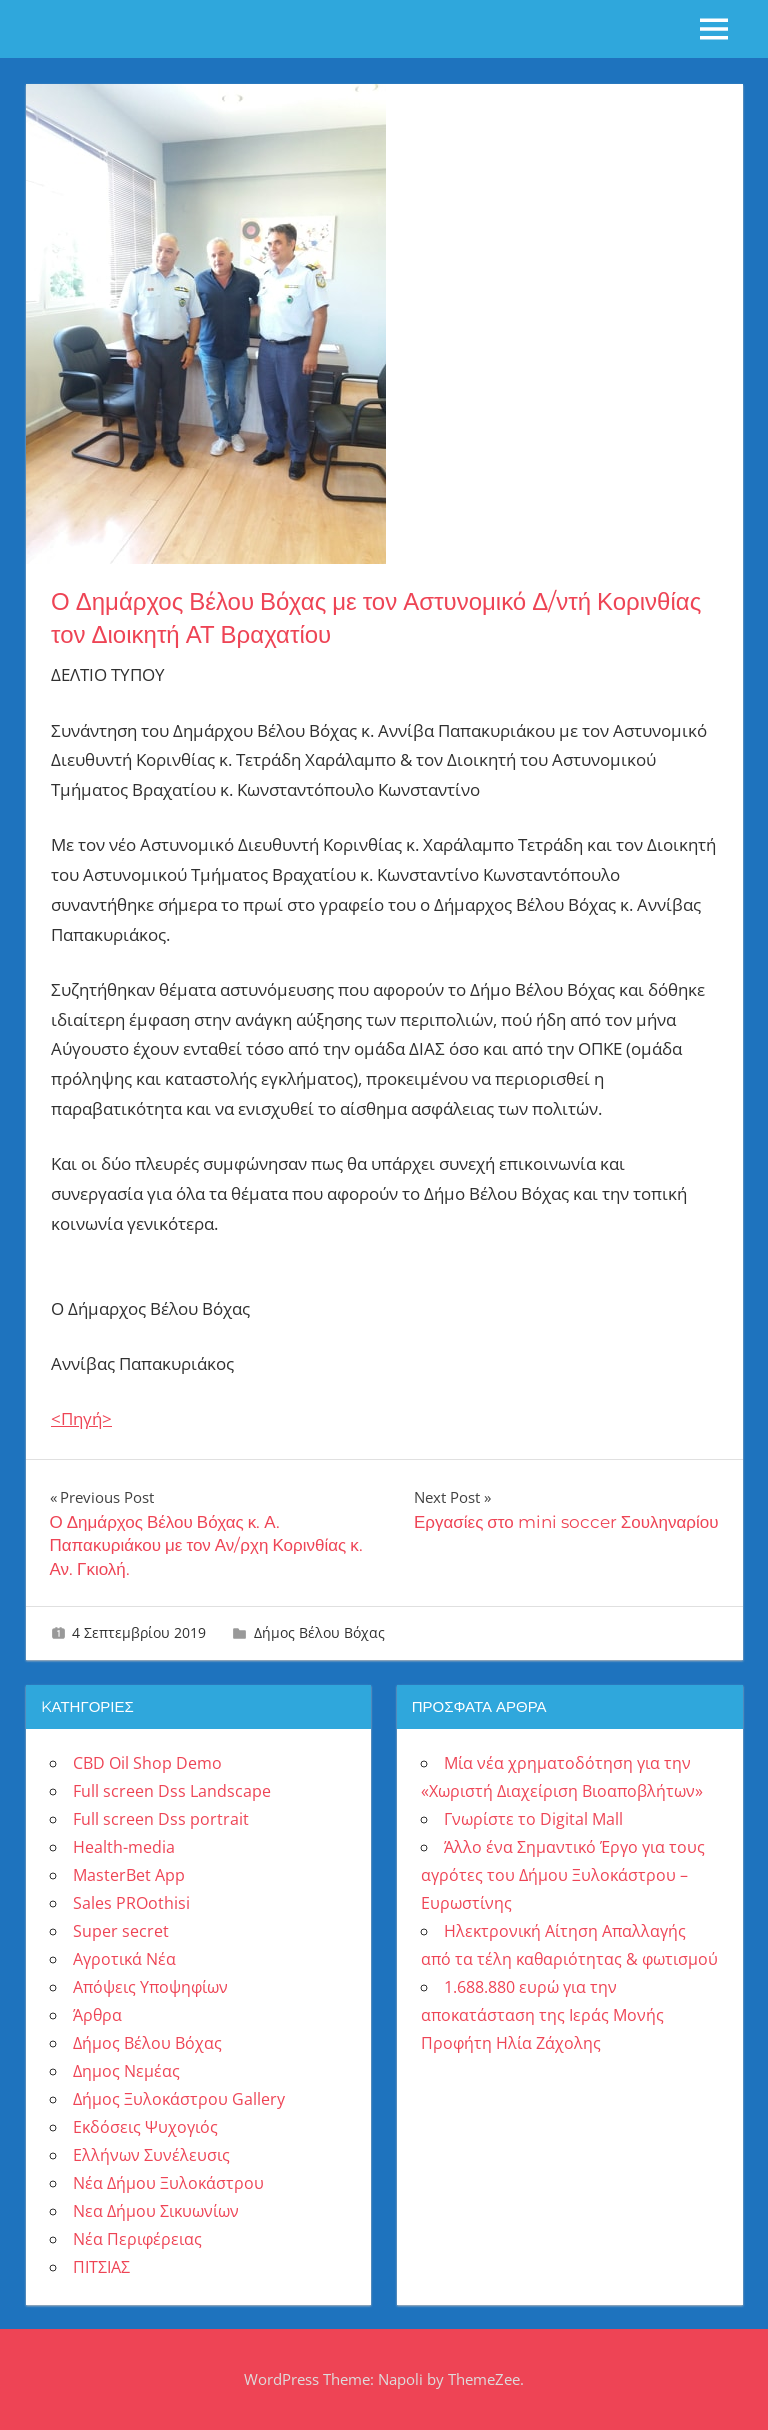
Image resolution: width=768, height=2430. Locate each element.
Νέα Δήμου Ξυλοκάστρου (168, 2183)
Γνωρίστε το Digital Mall (533, 1819)
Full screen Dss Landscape (172, 1791)
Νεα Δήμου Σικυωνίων (156, 2211)
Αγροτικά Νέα (124, 1959)
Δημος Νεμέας (126, 2071)
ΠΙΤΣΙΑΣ (101, 2267)
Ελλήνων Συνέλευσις (151, 2155)
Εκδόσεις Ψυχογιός (145, 2127)
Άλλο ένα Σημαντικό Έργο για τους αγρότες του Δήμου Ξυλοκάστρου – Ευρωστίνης (563, 1875)
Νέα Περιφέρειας (137, 2239)
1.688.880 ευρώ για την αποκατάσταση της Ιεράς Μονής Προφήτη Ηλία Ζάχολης (542, 2015)
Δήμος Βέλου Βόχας (319, 1632)
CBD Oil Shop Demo (147, 1763)
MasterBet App (129, 1875)
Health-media (124, 1847)
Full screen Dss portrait (161, 1819)
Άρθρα (97, 2015)
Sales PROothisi (131, 1903)
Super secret (121, 1931)
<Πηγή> (81, 1418)
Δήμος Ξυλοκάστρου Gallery (179, 2099)
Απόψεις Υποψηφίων (150, 1987)
